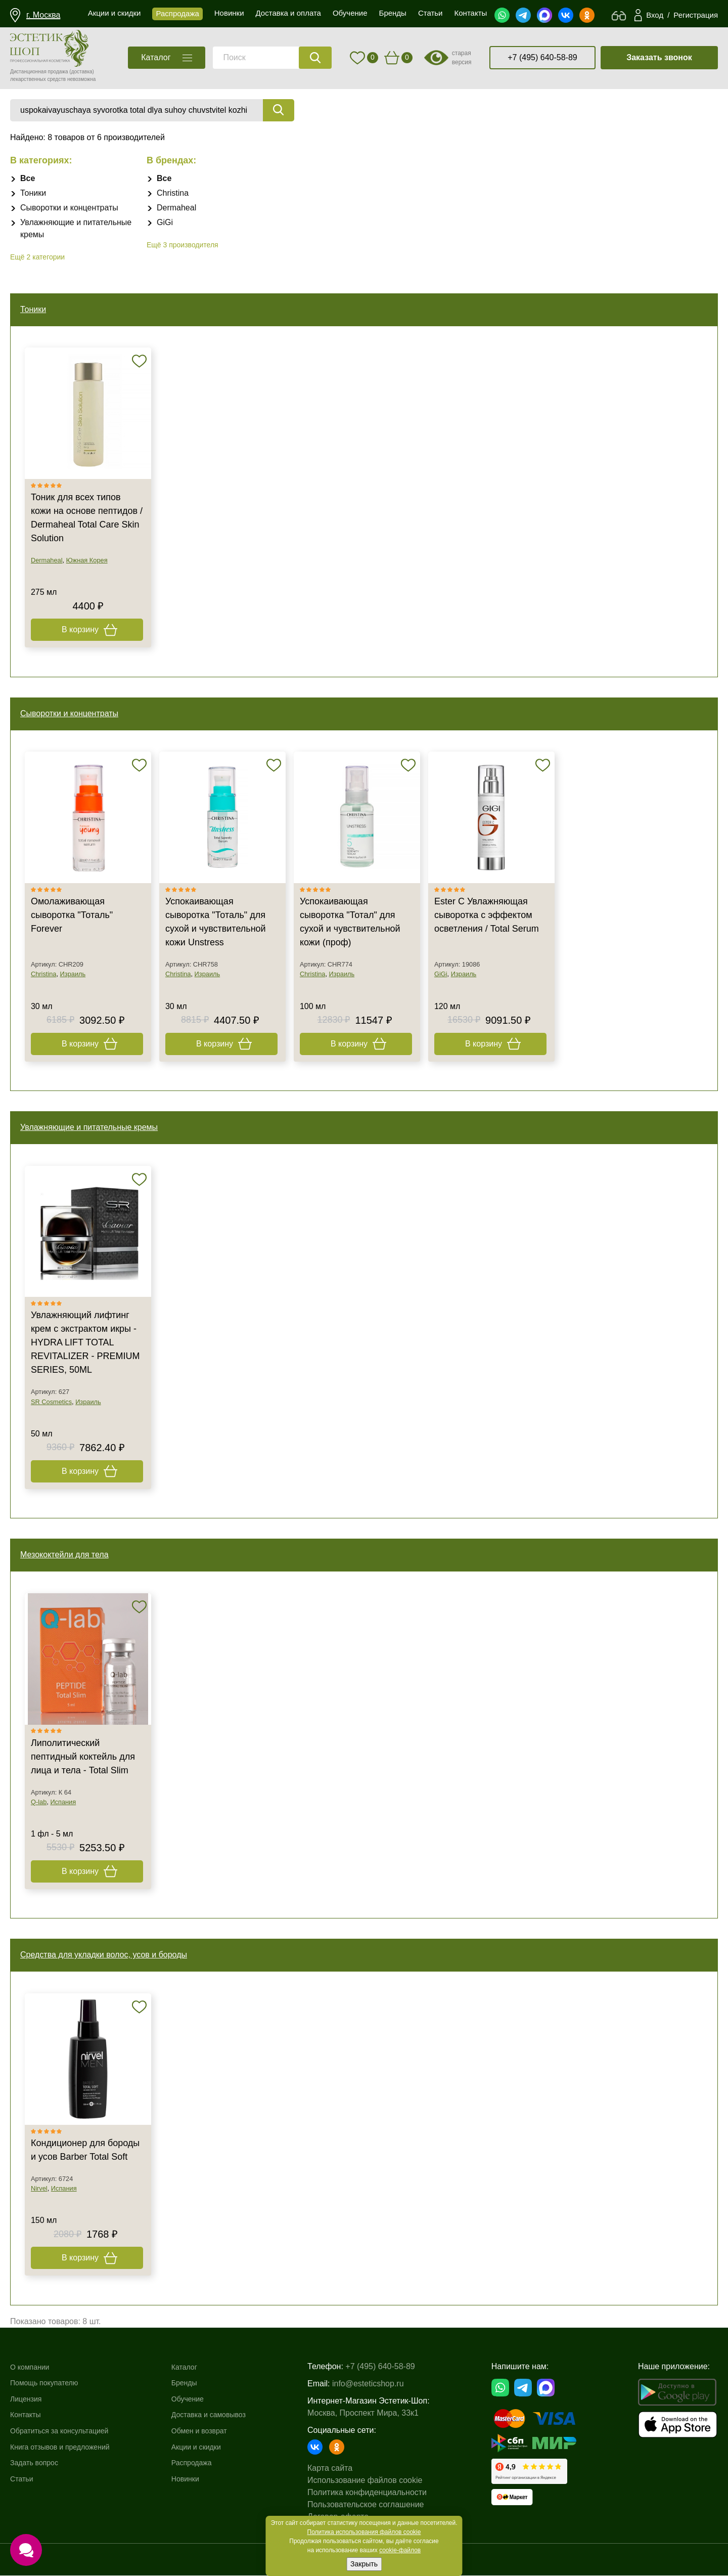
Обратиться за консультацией (66, 2431)
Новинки (195, 2479)
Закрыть (364, 2564)
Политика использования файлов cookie (364, 2532)
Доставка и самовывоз (221, 2415)
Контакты (27, 2415)
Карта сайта (342, 2468)
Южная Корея (87, 560)
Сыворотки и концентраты (69, 207)
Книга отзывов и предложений (66, 2447)
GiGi (165, 222)
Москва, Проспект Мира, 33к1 (375, 2413)
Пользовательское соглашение (378, 2505)
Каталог (193, 2367)
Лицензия (28, 2399)
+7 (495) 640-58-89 (542, 57)
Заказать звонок (659, 57)
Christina (173, 193)
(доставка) (81, 71)
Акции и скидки (207, 2447)
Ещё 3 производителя (182, 245)
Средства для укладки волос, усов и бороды (103, 1955)
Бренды (193, 2383)
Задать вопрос (37, 2463)
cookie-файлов (400, 2550)
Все (27, 178)
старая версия (462, 58)
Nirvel (39, 2189)
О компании (32, 2367)
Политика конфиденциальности (379, 2492)
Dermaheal (176, 207)
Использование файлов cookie (377, 2480)
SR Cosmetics (51, 1402)
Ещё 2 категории (37, 257)
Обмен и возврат (210, 2431)
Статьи (23, 2479)
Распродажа (202, 2463)
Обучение (197, 2399)
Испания (63, 1802)
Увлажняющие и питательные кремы (89, 1127)
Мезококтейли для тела (64, 1555)
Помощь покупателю (48, 2383)
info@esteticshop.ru (380, 2384)
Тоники (33, 193)
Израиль (73, 974)
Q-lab (39, 1802)
